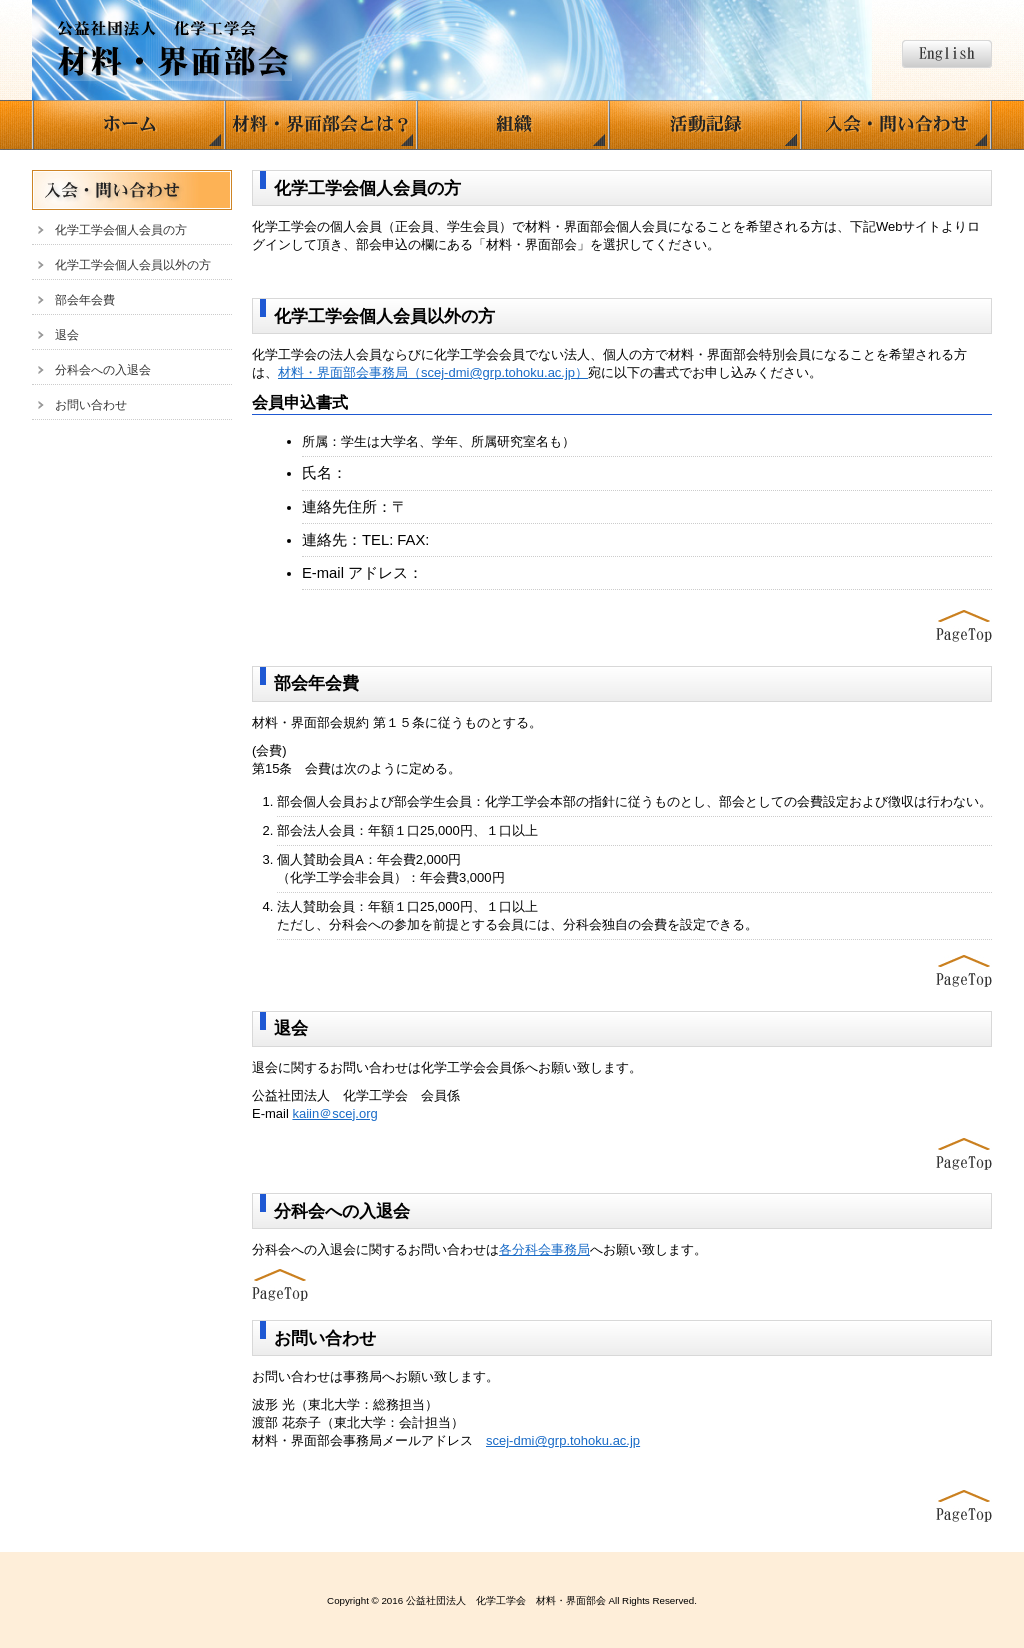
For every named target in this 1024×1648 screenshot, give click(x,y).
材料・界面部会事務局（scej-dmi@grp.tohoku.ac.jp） (433, 372)
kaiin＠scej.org (334, 1113)
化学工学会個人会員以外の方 (133, 265)
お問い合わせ (91, 405)
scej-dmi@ (563, 1440)
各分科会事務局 (544, 1249)
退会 (67, 335)
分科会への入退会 (103, 370)
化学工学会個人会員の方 (121, 230)
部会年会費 (85, 300)
